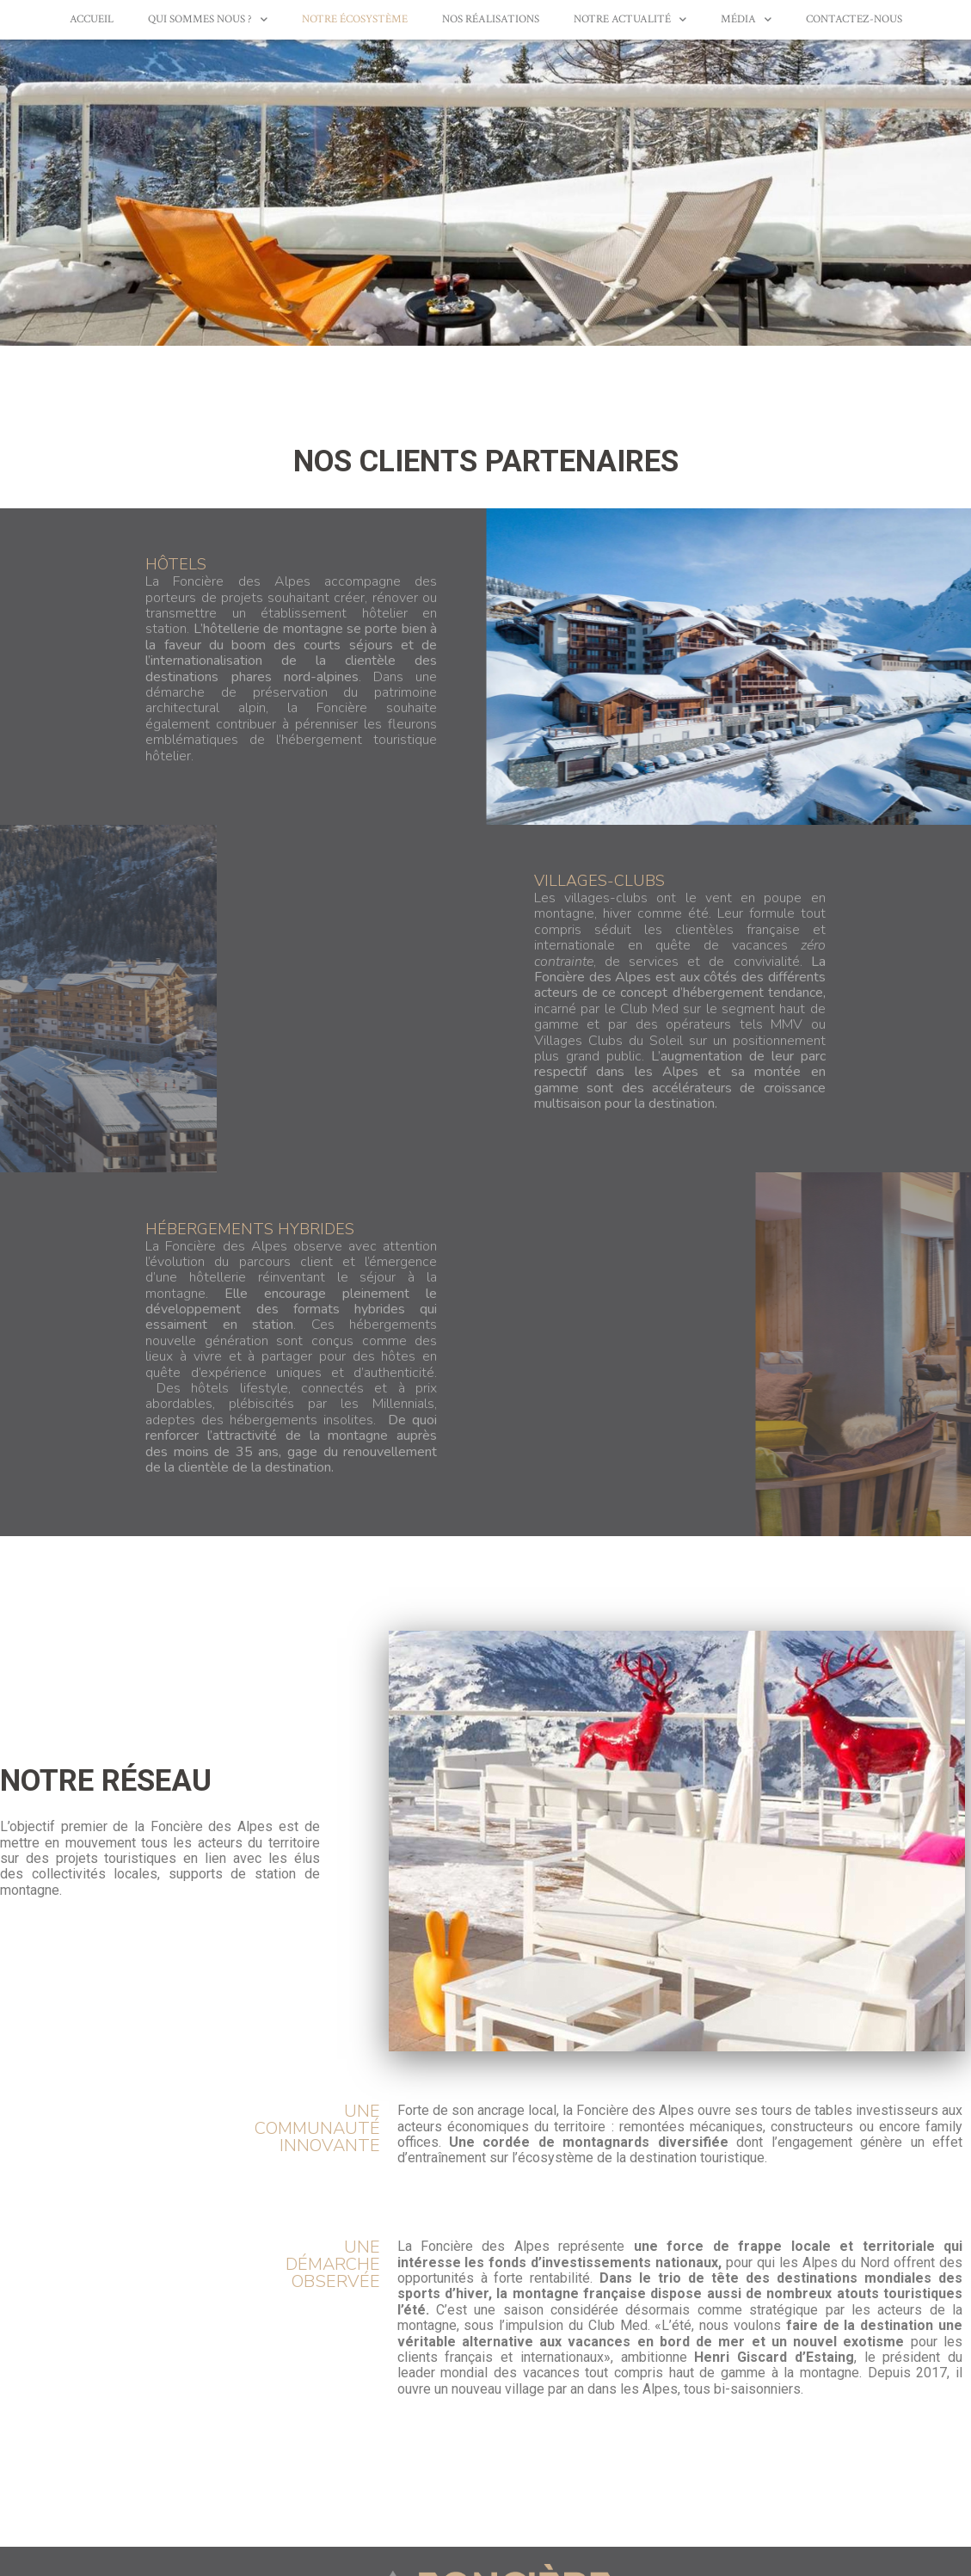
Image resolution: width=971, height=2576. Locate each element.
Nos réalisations (490, 19)
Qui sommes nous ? (207, 19)
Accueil (92, 19)
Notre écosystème (355, 19)
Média (746, 19)
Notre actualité (630, 19)
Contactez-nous (854, 19)
